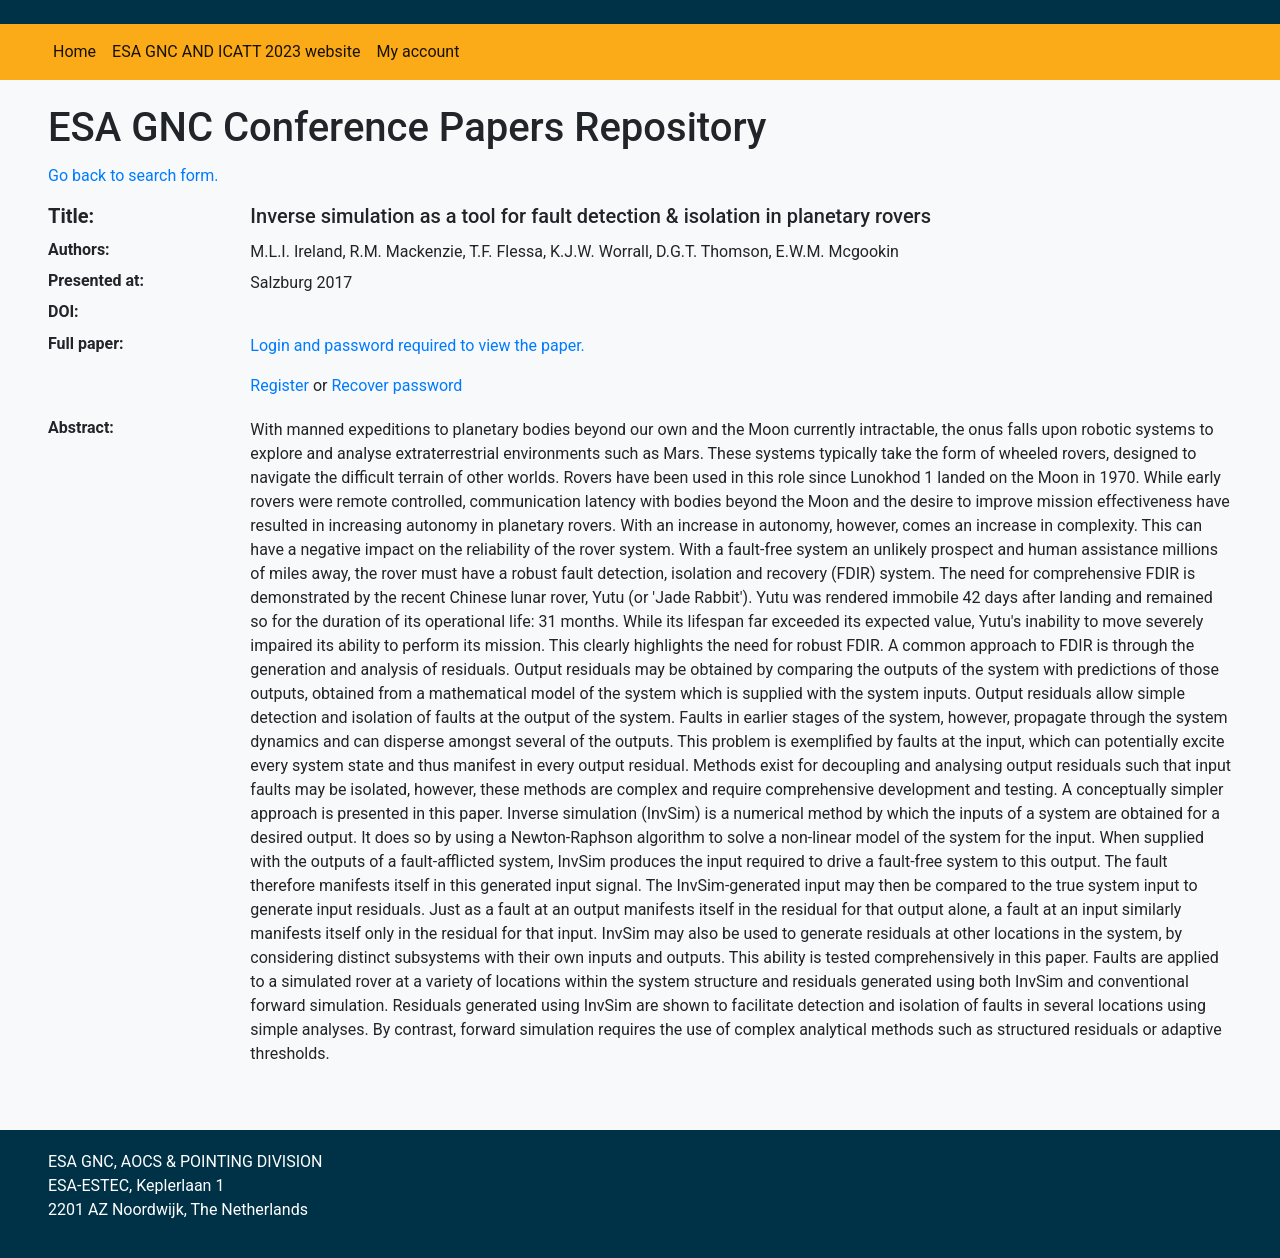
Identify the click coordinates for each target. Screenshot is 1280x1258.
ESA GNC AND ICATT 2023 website (236, 51)
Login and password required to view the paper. (417, 345)
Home (74, 51)
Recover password (396, 385)
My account (417, 51)
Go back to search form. (133, 175)
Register (279, 385)
